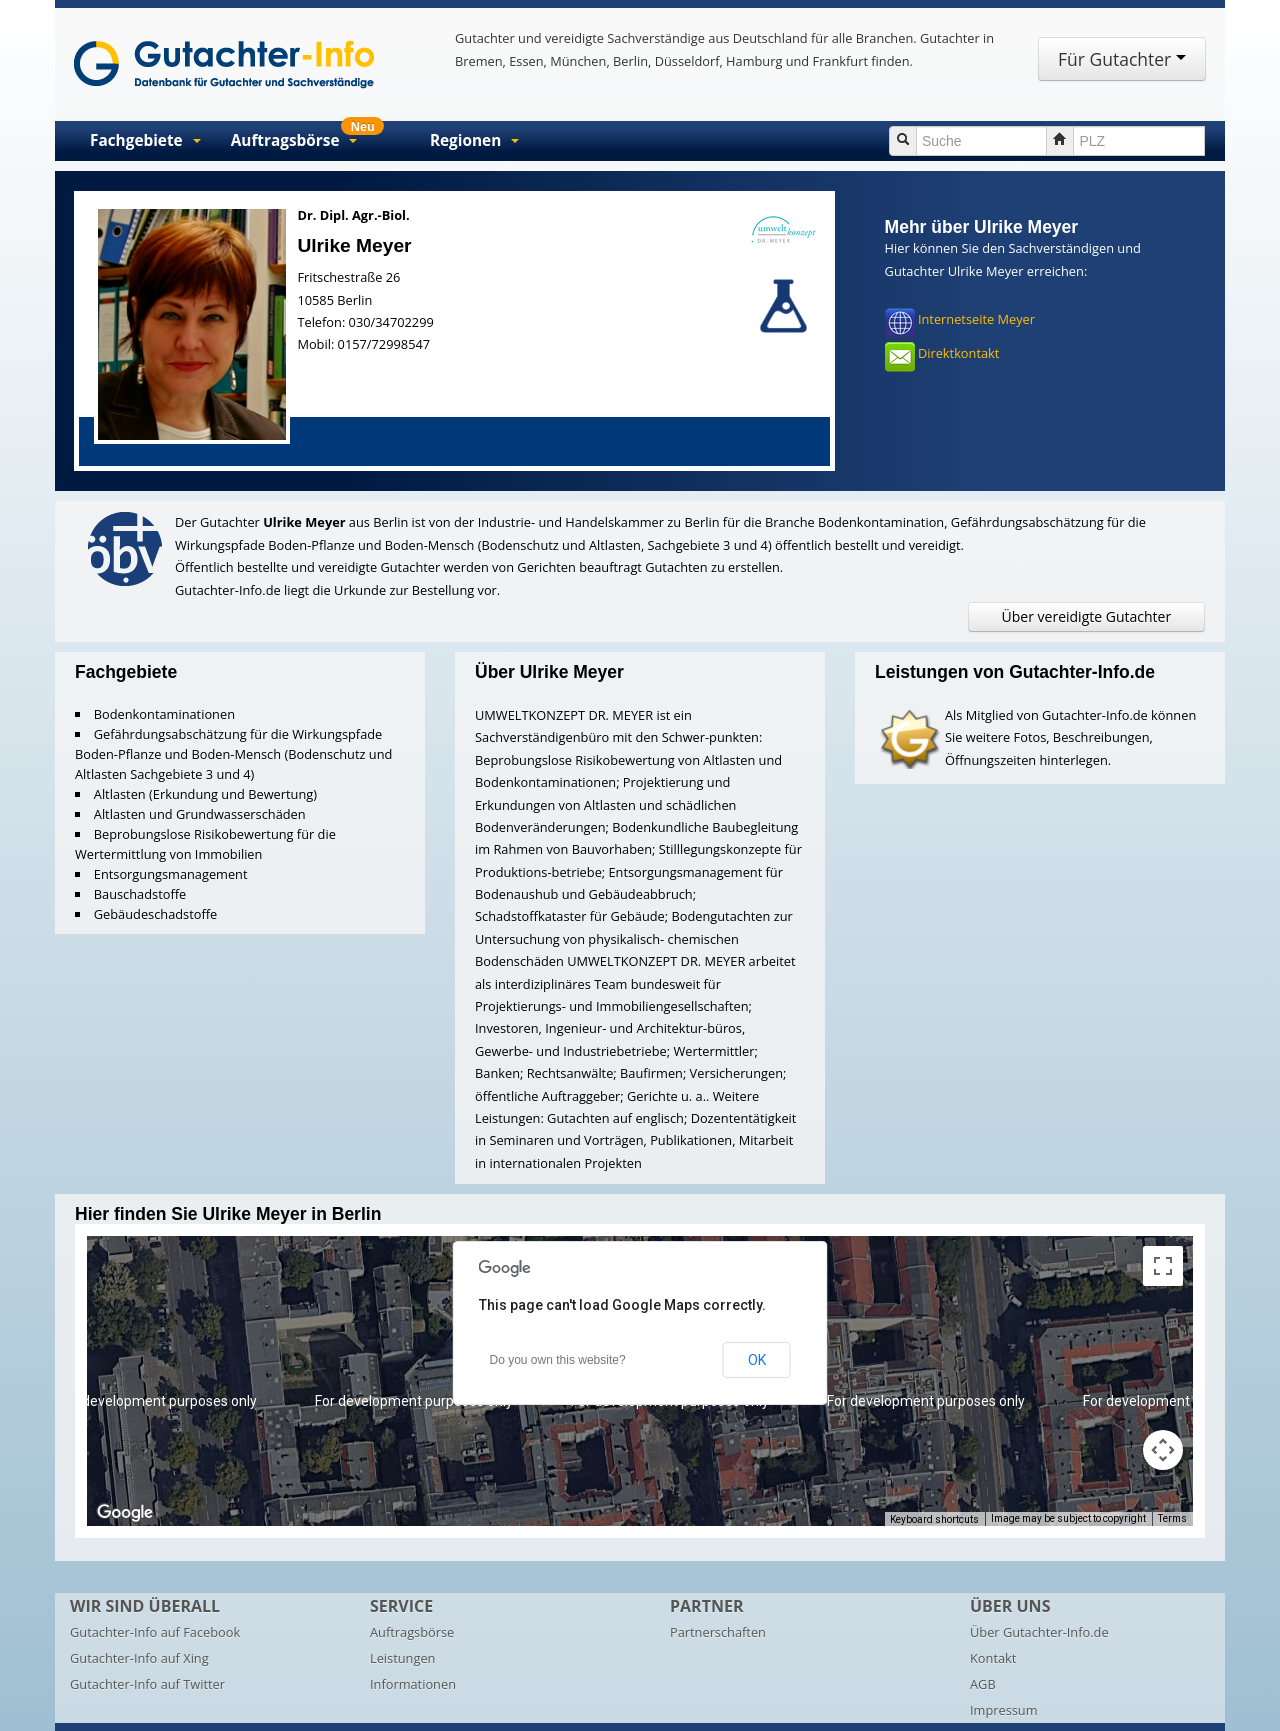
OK (757, 1360)
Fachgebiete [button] (145, 140)
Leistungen (402, 1658)
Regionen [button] (474, 140)
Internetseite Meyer (976, 320)
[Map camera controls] (1163, 1450)
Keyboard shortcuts (934, 1519)
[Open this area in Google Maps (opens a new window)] (125, 1513)
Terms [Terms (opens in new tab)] (1172, 1518)
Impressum (1004, 1710)
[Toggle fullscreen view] (1163, 1266)
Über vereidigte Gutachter (1087, 616)
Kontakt (993, 1658)
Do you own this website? (558, 1360)
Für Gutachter (1122, 59)
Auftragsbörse (412, 1632)
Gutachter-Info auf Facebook (155, 1632)
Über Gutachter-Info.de (1039, 1632)
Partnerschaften (718, 1632)
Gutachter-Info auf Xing (139, 1658)
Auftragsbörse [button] (307, 136)
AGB (983, 1684)
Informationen (413, 1684)
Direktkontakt (958, 354)
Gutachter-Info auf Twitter (147, 1684)
